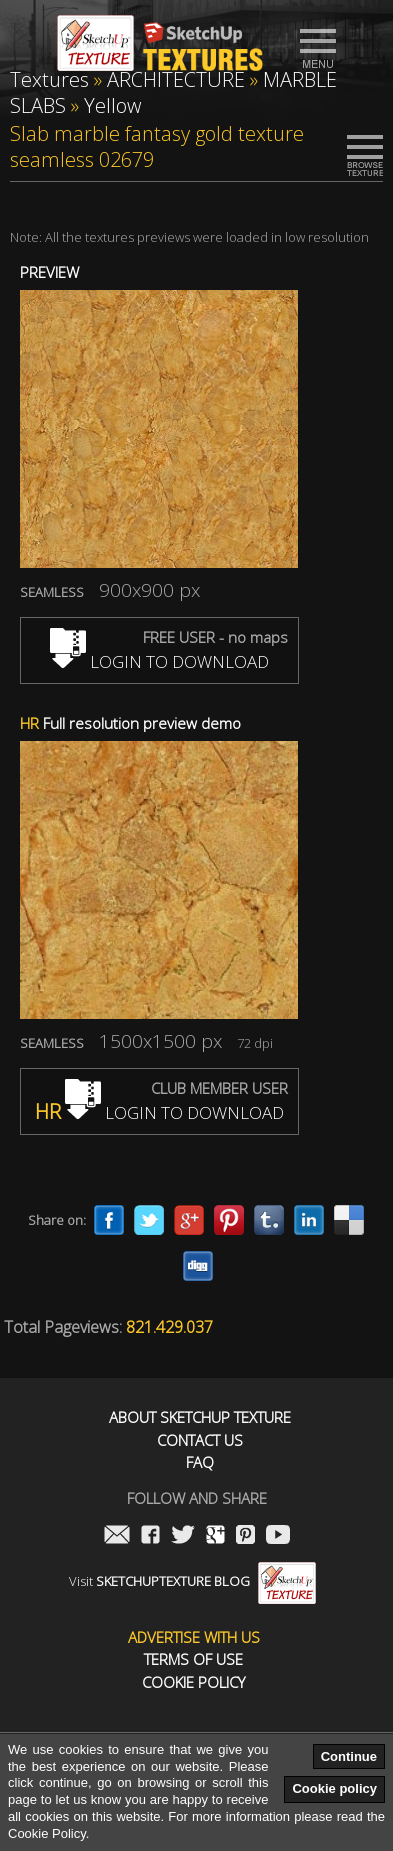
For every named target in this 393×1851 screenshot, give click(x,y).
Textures (49, 79)
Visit (192, 1581)
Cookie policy (334, 1788)
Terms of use (193, 1659)
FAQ (200, 1462)
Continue (349, 1756)
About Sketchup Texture (200, 1417)
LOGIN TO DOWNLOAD (159, 661)
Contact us (200, 1440)
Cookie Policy (193, 1682)
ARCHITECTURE (176, 79)
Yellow (112, 105)
